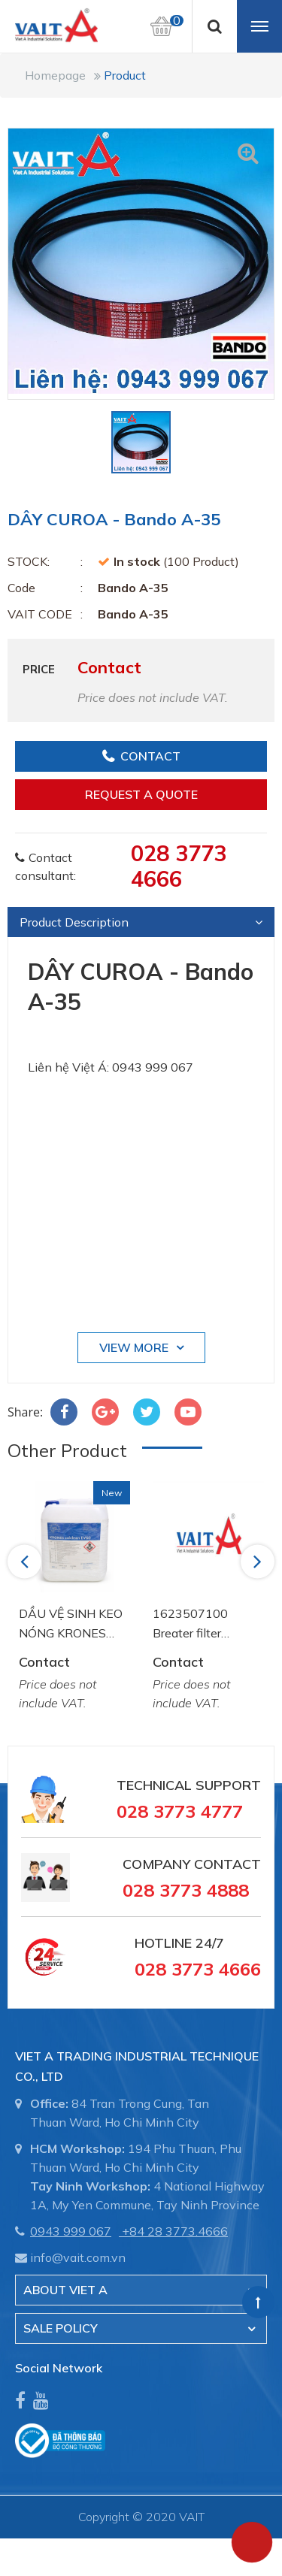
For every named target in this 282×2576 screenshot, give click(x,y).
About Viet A (65, 2289)
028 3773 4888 (186, 1890)
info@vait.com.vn (78, 2257)
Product (125, 75)
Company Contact (192, 1864)
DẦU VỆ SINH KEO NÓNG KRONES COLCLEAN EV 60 (71, 1624)
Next (258, 1560)
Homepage (55, 75)
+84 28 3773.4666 (175, 2231)
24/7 (208, 1943)
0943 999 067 (70, 2231)
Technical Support (189, 1785)
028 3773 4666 (178, 865)
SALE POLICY (60, 2328)
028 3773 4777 (180, 1811)
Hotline (163, 1943)
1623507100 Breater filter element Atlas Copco (192, 1624)
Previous (26, 1560)
